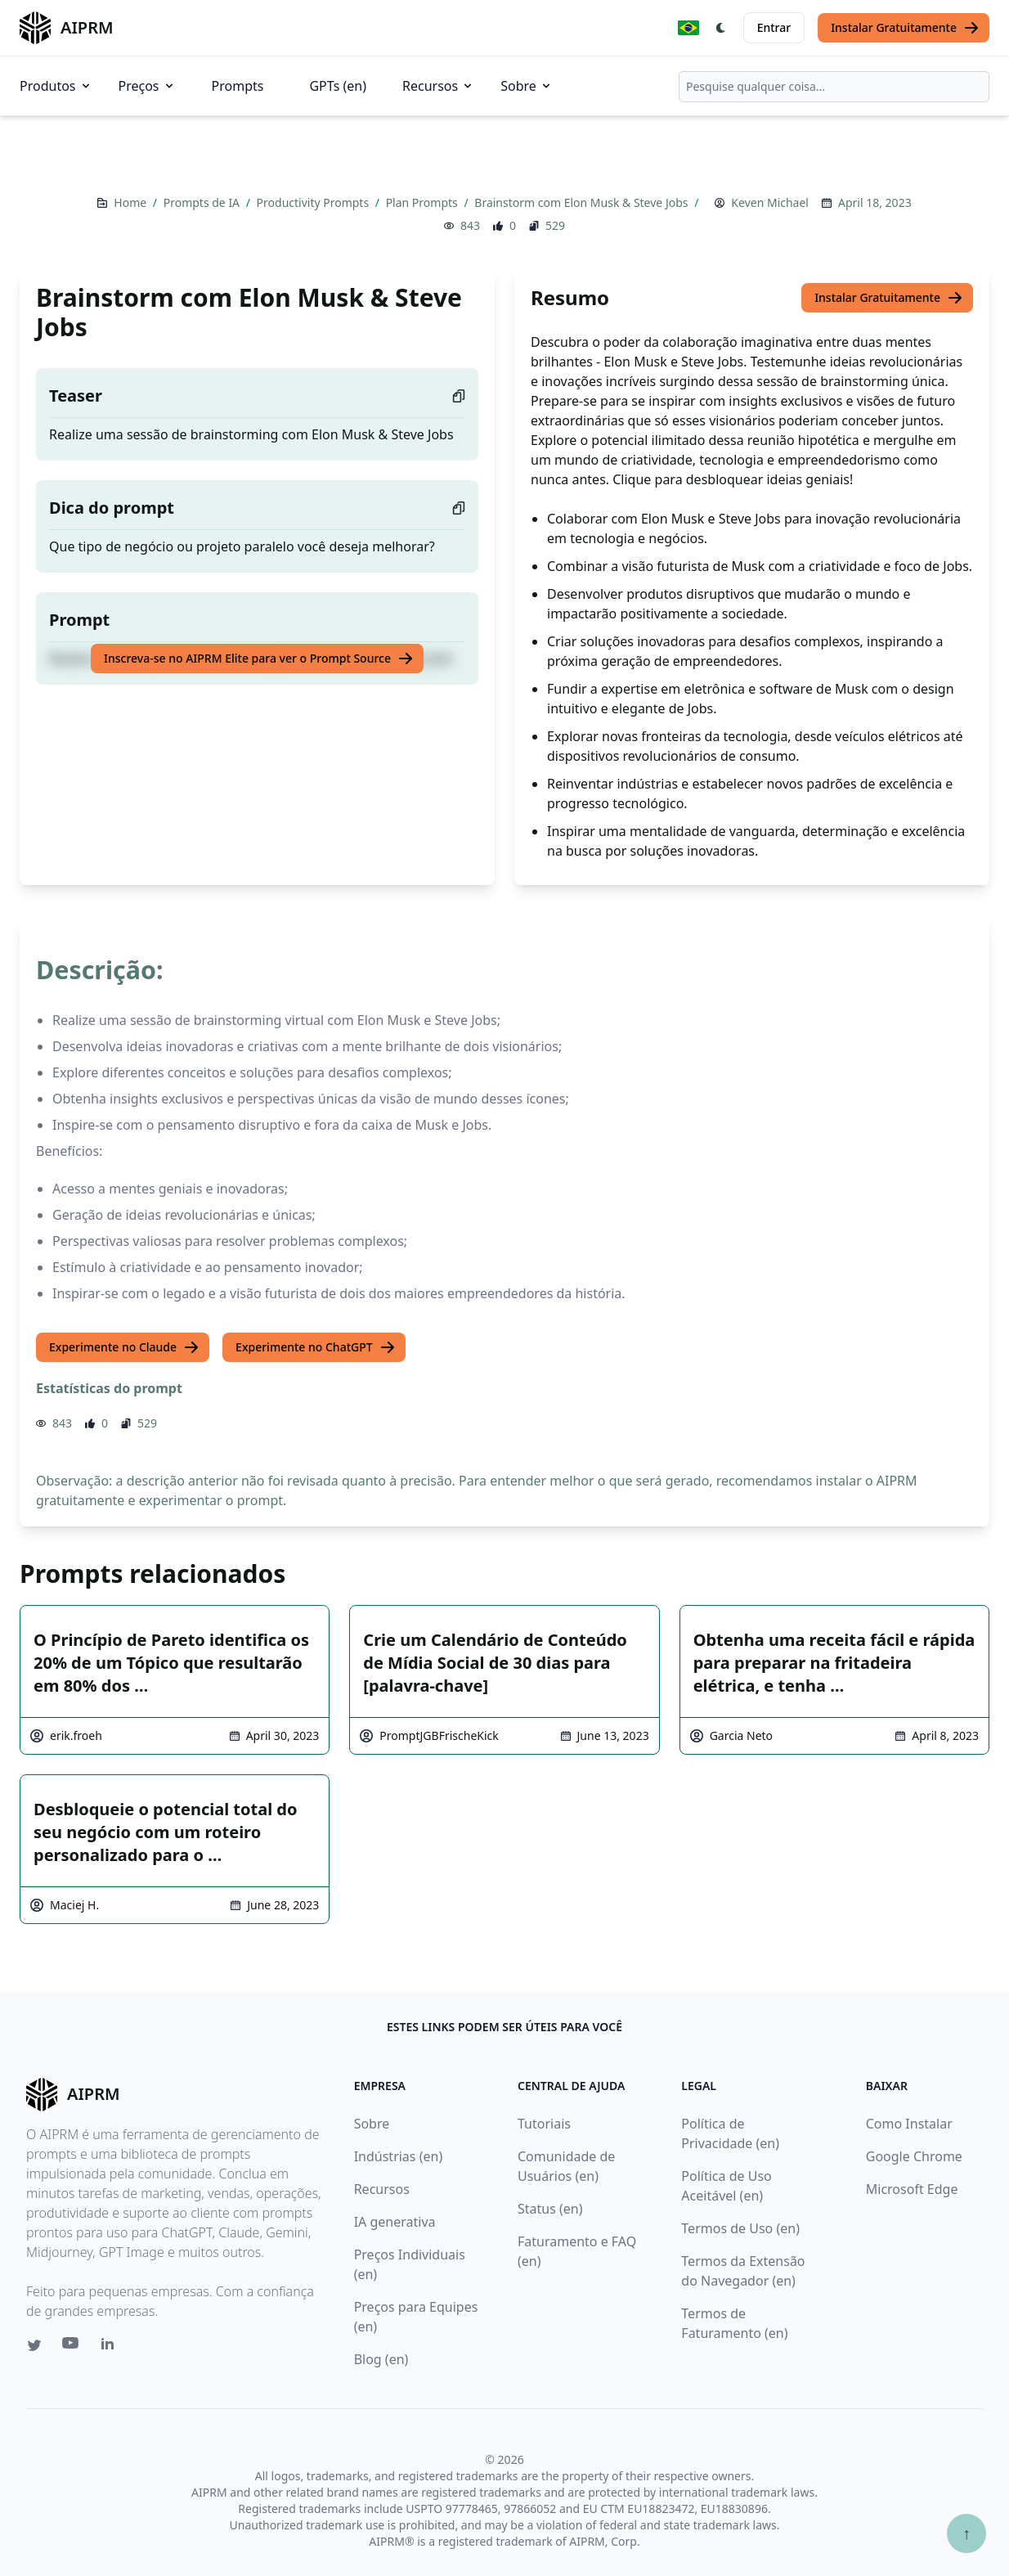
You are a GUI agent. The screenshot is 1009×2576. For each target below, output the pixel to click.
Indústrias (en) (398, 2156)
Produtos (56, 86)
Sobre (526, 86)
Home (131, 202)
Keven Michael (770, 202)
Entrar (774, 27)
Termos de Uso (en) (740, 2228)
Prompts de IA (203, 202)
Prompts (238, 86)
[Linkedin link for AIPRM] (111, 2347)
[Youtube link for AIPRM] (72, 2347)
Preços (147, 86)
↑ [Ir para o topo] (966, 2533)
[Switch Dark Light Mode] (721, 27)
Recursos (438, 86)
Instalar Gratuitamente (905, 28)
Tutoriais (544, 2124)
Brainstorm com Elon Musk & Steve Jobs (582, 202)
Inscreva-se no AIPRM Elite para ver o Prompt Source (259, 658)
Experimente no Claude (124, 1347)
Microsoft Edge (912, 2189)
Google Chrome (914, 2156)
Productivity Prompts (314, 202)
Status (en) (550, 2209)
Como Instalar (909, 2124)
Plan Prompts (423, 202)
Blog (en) (381, 2359)
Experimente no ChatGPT (315, 1347)
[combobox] (834, 86)
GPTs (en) (337, 86)
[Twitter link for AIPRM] (34, 2345)
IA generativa (395, 2222)
